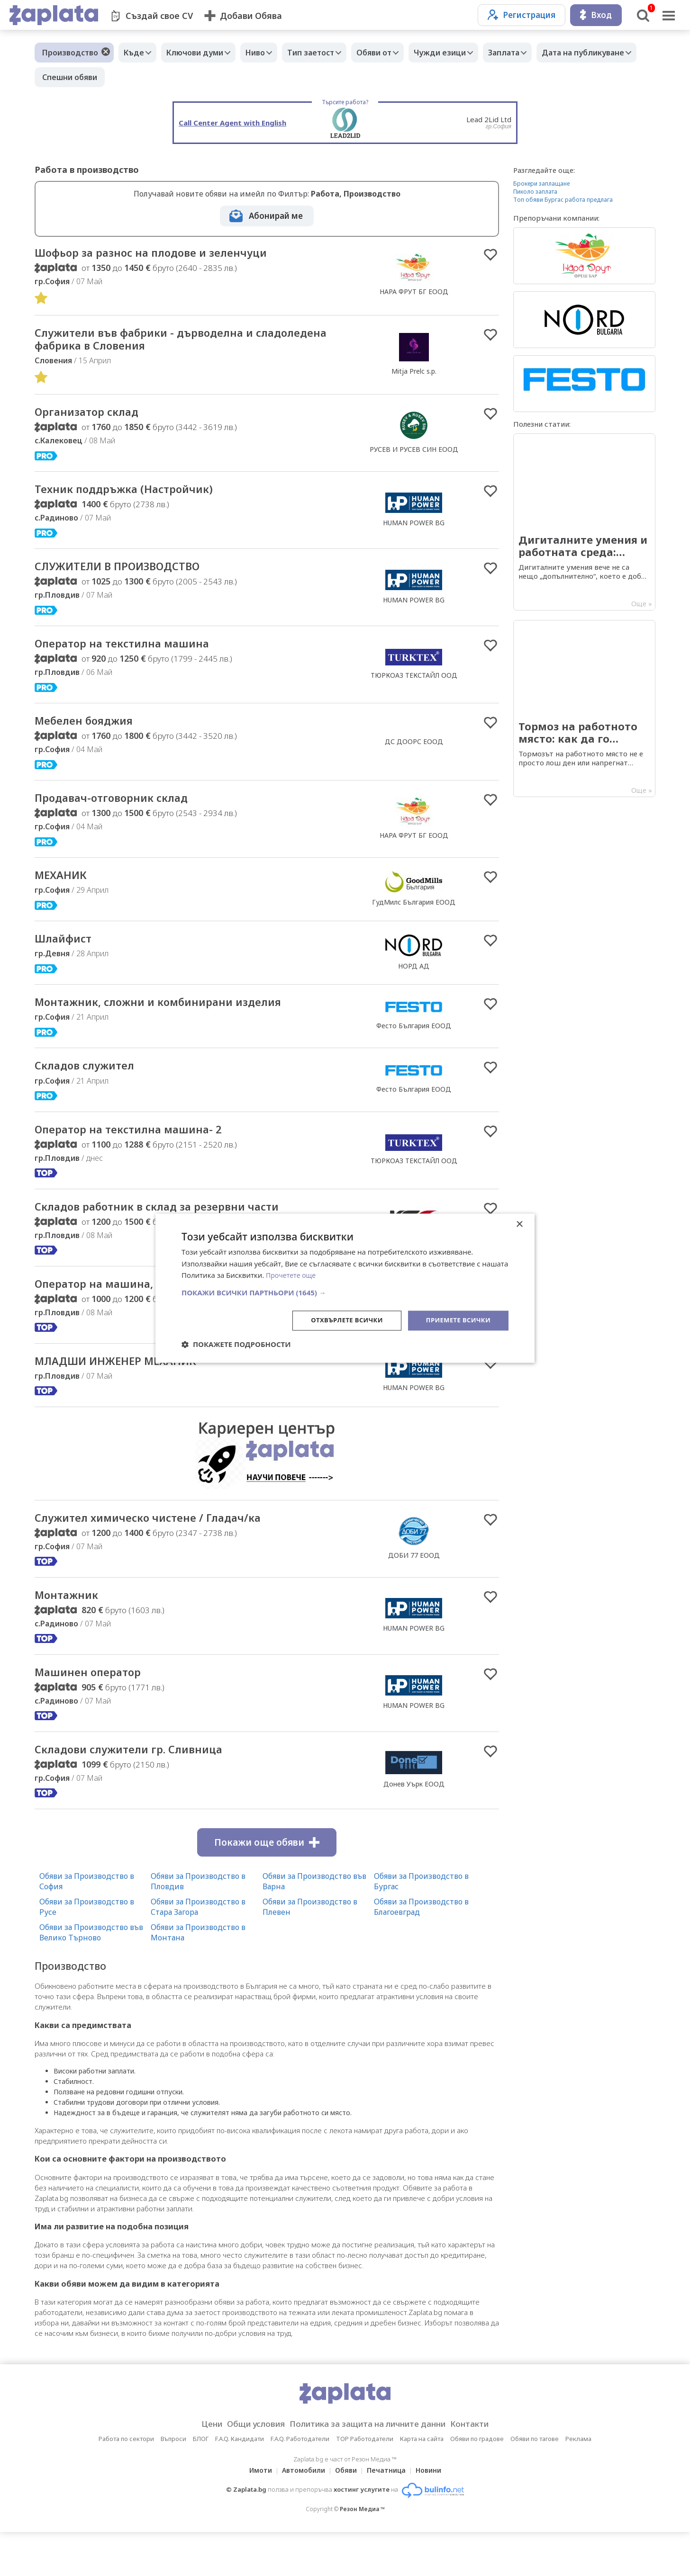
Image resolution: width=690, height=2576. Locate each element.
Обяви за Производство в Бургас (421, 1924)
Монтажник (71, 1634)
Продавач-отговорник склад (124, 809)
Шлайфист (67, 953)
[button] (345, 1292)
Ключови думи (201, 52)
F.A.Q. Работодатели (300, 2482)
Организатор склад (94, 416)
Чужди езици (466, 52)
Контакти (484, 2468)
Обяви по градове (477, 2482)
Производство (70, 52)
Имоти (255, 2514)
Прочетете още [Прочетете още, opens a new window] (292, 1274)
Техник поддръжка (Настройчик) (137, 495)
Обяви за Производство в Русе (86, 1950)
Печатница (389, 2514)
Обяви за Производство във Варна (314, 1924)
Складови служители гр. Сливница (143, 1792)
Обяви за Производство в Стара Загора (198, 1950)
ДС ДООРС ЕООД (414, 752)
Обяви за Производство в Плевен (310, 1950)
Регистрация (521, 14)
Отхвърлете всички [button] (339, 1320)
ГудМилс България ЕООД (413, 915)
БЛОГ (201, 2482)
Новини (434, 2514)
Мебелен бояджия (93, 731)
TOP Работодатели (364, 2482)
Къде (136, 52)
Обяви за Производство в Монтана (198, 1976)
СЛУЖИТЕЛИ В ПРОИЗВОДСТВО (132, 574)
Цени (196, 2468)
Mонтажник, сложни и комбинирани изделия (177, 1018)
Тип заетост (327, 52)
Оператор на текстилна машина (135, 652)
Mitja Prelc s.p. (413, 373)
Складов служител (93, 1083)
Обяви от (395, 52)
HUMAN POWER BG (414, 528)
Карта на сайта (422, 2482)
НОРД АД (413, 980)
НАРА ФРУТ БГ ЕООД (414, 292)
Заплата (534, 52)
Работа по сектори (126, 2482)
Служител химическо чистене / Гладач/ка (166, 1556)
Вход (596, 14)
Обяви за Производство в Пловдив (198, 1924)
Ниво (267, 52)
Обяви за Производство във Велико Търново (91, 1976)
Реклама (578, 2482)
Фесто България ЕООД (413, 1041)
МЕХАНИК (65, 888)
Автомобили (300, 2514)
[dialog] (345, 1287)
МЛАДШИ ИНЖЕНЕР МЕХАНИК (129, 1398)
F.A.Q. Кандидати (239, 2482)
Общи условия (246, 2468)
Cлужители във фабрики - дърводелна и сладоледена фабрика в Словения (162, 342)
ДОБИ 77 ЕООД (414, 1593)
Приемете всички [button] (455, 1320)
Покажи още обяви (266, 1886)
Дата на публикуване (83, 77)
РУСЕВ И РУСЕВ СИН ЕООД (414, 454)
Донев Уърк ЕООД (414, 1826)
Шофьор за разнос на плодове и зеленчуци (170, 253)
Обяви (346, 2514)
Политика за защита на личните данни (370, 2468)
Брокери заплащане (541, 184)
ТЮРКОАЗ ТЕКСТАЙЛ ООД (414, 684)
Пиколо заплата (535, 192)
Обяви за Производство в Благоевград (421, 1950)
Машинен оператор (96, 1713)
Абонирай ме (276, 215)
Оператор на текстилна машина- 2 (142, 1148)
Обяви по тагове (534, 2482)
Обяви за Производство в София (86, 1924)
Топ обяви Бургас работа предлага (563, 200)
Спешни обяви (179, 77)
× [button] (519, 1223)
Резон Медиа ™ (362, 2553)
